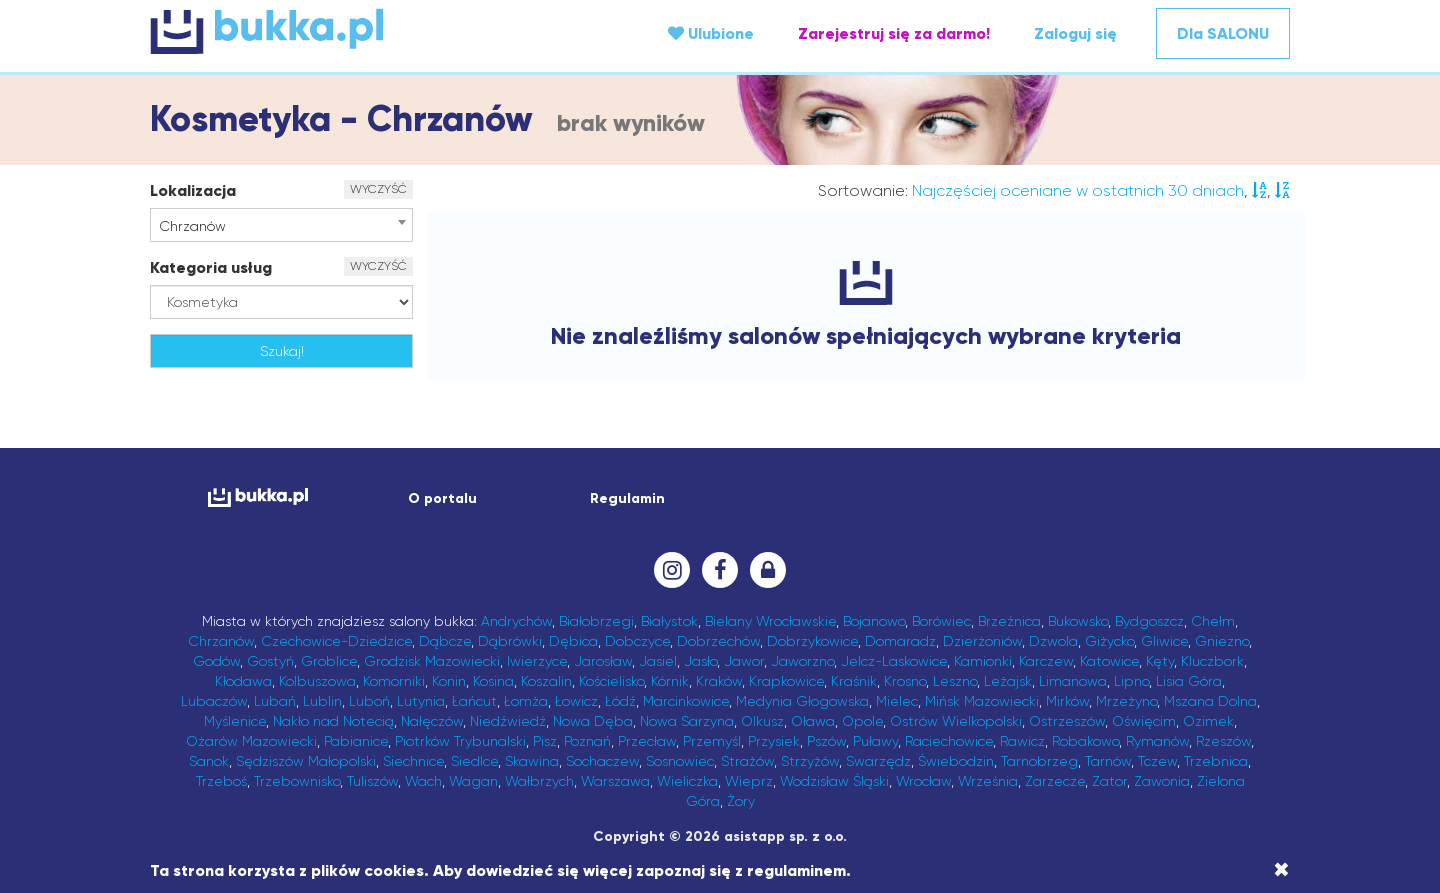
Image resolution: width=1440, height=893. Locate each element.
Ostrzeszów (1067, 721)
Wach (423, 781)
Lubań (275, 701)
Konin (449, 681)
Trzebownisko (297, 781)
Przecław (647, 741)
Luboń (369, 701)
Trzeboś (221, 781)
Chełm (1213, 621)
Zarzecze (1055, 781)
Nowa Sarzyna (687, 721)
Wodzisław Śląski (834, 781)
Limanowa (1073, 681)
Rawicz (1022, 741)
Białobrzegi (596, 621)
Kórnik (670, 681)
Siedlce (474, 761)
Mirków (1067, 701)
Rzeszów (1223, 741)
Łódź (620, 701)
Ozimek (1208, 721)
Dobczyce (637, 641)
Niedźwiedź (508, 721)
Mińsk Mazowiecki (982, 701)
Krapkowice (786, 681)
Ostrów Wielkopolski (956, 721)
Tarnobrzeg (1039, 761)
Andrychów (516, 621)
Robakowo (1085, 741)
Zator (1109, 781)
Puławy (875, 741)
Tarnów (1108, 761)
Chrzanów (221, 641)
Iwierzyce (537, 661)
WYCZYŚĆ (378, 189)
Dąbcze (445, 641)
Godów (216, 661)
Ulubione (711, 33)
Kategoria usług (211, 267)
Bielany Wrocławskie (770, 621)
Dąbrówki (510, 641)
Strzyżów (810, 761)
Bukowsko (1078, 621)
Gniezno (1222, 641)
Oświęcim (1144, 721)
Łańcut (474, 701)
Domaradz (900, 641)
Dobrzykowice (812, 641)
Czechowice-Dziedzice (336, 641)
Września (988, 781)
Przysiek (774, 741)
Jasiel (658, 661)
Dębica (573, 641)
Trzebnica (1216, 761)
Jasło (700, 661)
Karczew (1046, 661)
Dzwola (1053, 641)
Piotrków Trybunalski (460, 741)
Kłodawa (243, 681)
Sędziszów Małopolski (306, 761)
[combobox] (281, 225)
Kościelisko (611, 681)
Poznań (587, 741)
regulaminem (796, 870)
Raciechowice (949, 741)
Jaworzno (802, 661)
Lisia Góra (1189, 681)
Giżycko (1109, 641)
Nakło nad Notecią (333, 721)
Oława (813, 721)
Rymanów (1157, 741)
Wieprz (749, 781)
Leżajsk (1008, 681)
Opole (862, 721)
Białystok (669, 621)
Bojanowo (874, 621)
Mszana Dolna (1210, 701)
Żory (741, 801)
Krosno (905, 681)
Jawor (744, 661)
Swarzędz (878, 761)
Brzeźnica (1009, 621)
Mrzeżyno (1126, 701)
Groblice (329, 661)
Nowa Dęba (593, 721)
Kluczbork (1212, 661)
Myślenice (235, 721)
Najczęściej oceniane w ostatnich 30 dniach (1078, 190)
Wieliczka (687, 781)
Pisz (545, 741)
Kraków (719, 681)
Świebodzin (956, 761)
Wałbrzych (539, 781)
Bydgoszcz (1149, 621)
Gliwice (1164, 641)
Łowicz (576, 701)
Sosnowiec (680, 761)
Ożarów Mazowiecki (251, 741)
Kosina (493, 681)
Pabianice (356, 741)
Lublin (322, 701)
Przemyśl (712, 741)
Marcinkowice (686, 701)
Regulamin (627, 498)
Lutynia (421, 701)
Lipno (1131, 681)
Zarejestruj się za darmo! (894, 33)
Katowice (1109, 661)
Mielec (897, 701)
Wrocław (923, 781)
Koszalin (546, 681)
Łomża (526, 701)
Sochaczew (602, 761)
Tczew (1157, 761)
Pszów (826, 741)
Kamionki (983, 661)
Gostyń (270, 661)
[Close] (1281, 870)
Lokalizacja (193, 190)
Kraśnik (854, 681)
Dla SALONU (1223, 33)
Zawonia (1162, 781)
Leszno (955, 681)
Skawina (532, 761)
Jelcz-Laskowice (894, 661)
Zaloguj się (1075, 33)
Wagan (473, 781)
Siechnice (413, 761)
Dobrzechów (718, 641)
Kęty (1160, 661)
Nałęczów (432, 721)
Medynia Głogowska (802, 701)
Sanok (209, 761)
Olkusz (762, 721)
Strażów (747, 761)
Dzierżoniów (982, 641)
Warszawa (615, 781)
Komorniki (394, 681)
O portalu (442, 498)
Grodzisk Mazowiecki (432, 661)
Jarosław (603, 661)
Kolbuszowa (317, 681)
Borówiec (941, 621)
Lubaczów (214, 701)
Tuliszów (372, 781)
